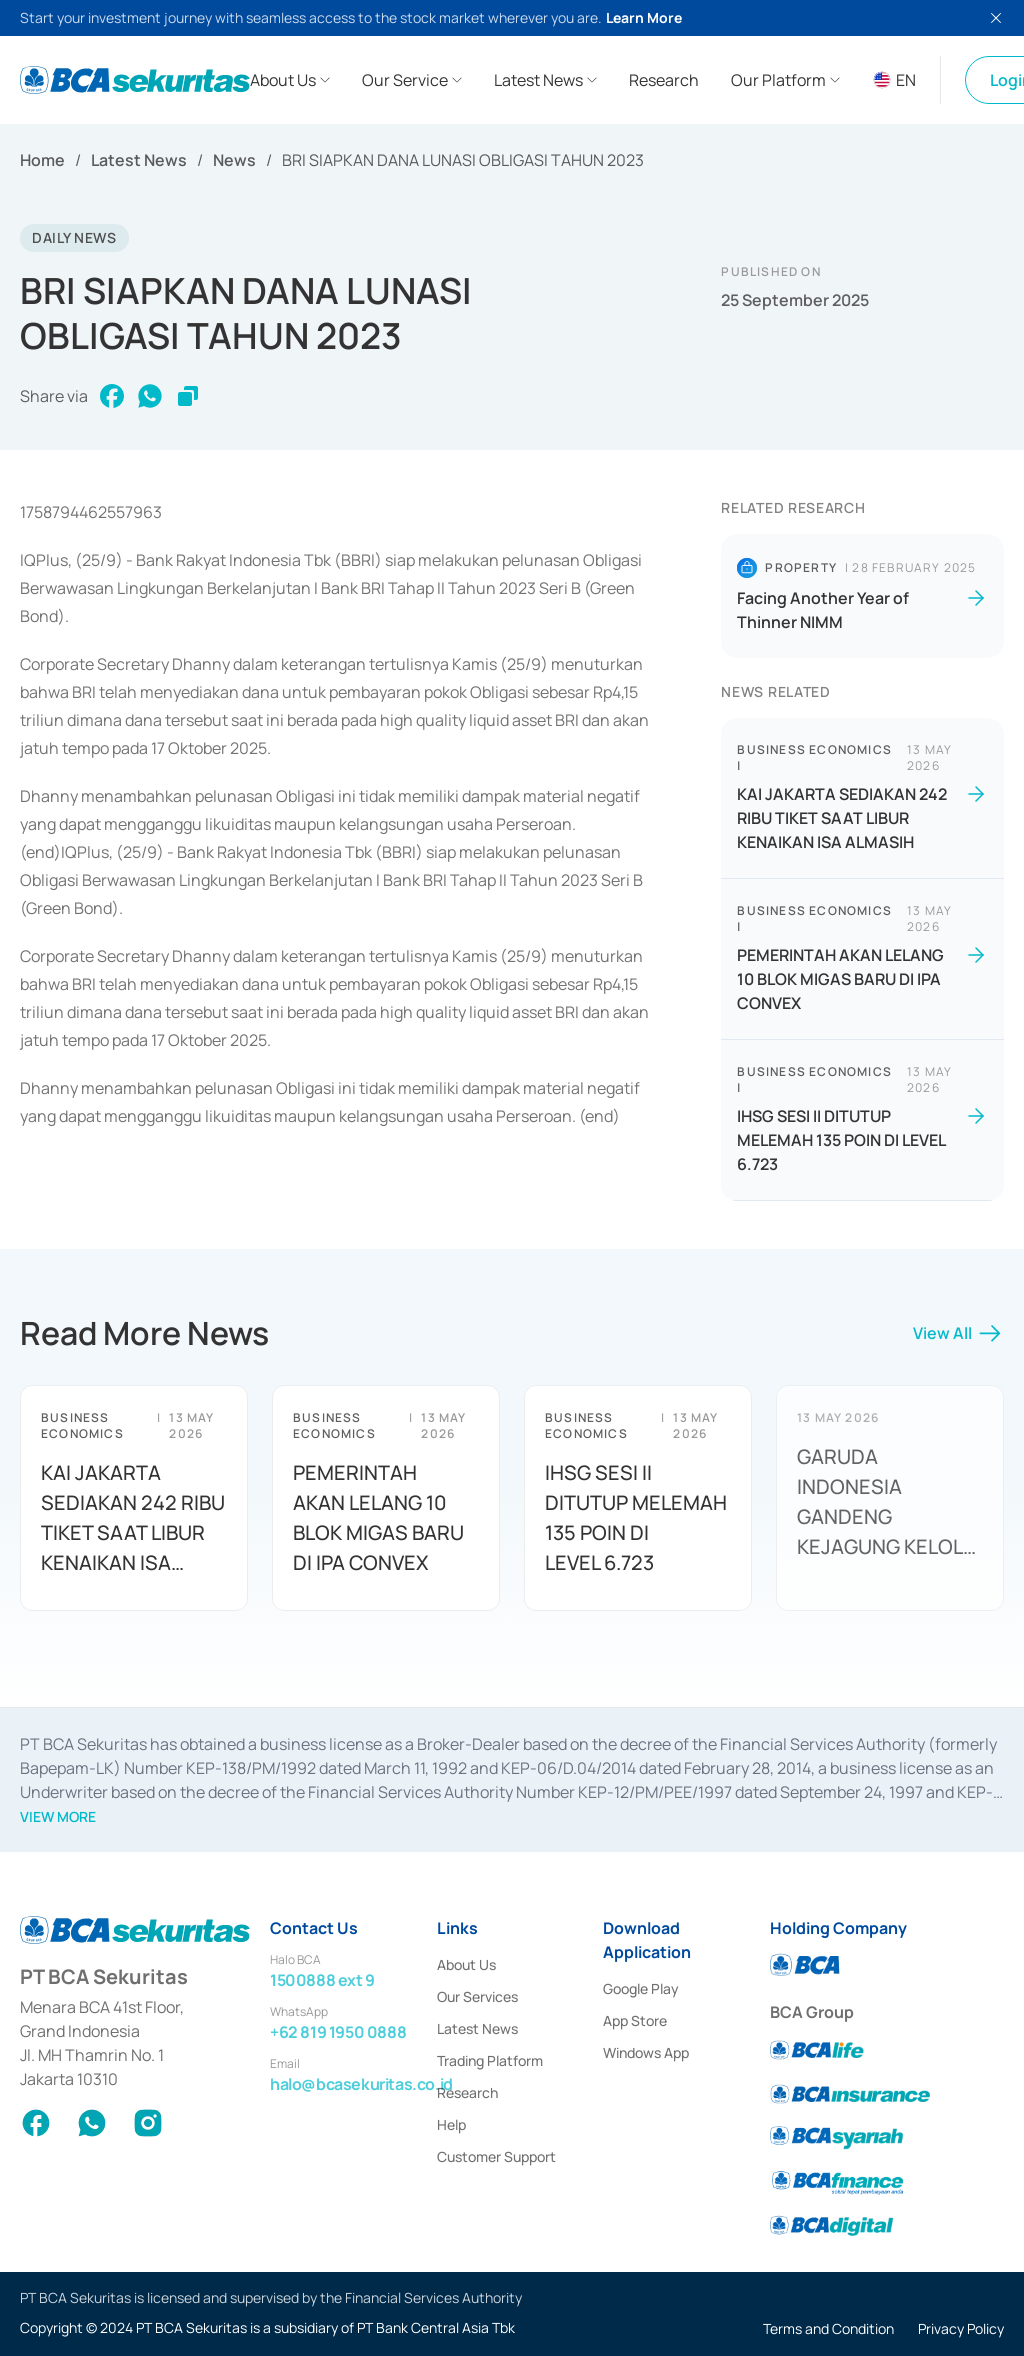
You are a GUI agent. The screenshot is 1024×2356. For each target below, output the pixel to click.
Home (42, 160)
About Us (466, 1964)
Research (467, 2092)
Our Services (477, 1996)
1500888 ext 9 (322, 1980)
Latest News (139, 160)
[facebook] (112, 396)
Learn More (644, 17)
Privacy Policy (961, 2328)
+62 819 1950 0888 (338, 2032)
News (234, 160)
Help (451, 2124)
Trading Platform (490, 2060)
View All (958, 1340)
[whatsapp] (150, 396)
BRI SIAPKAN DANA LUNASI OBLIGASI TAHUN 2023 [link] (463, 160)
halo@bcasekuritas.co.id (361, 2084)
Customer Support (496, 2156)
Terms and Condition (828, 2328)
